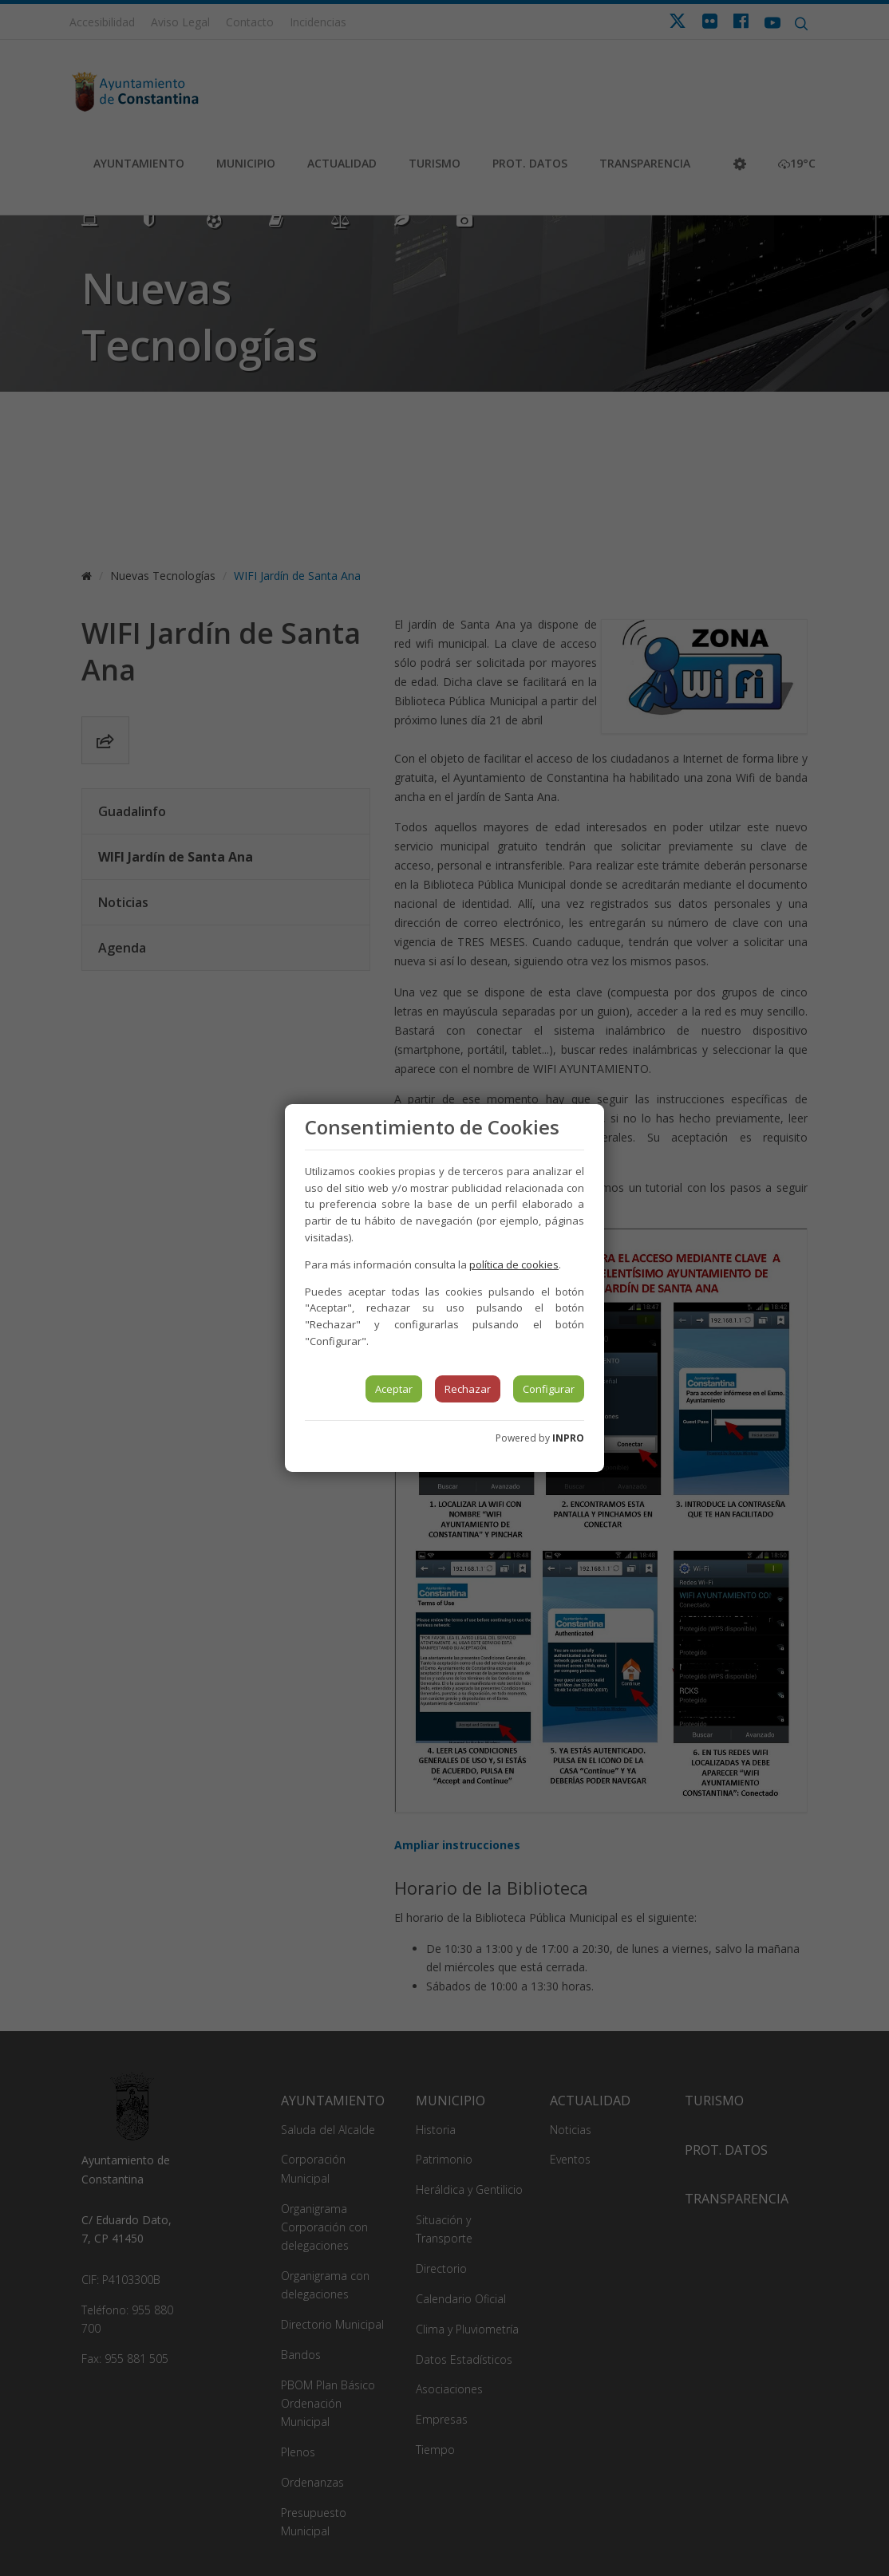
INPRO (568, 1438)
